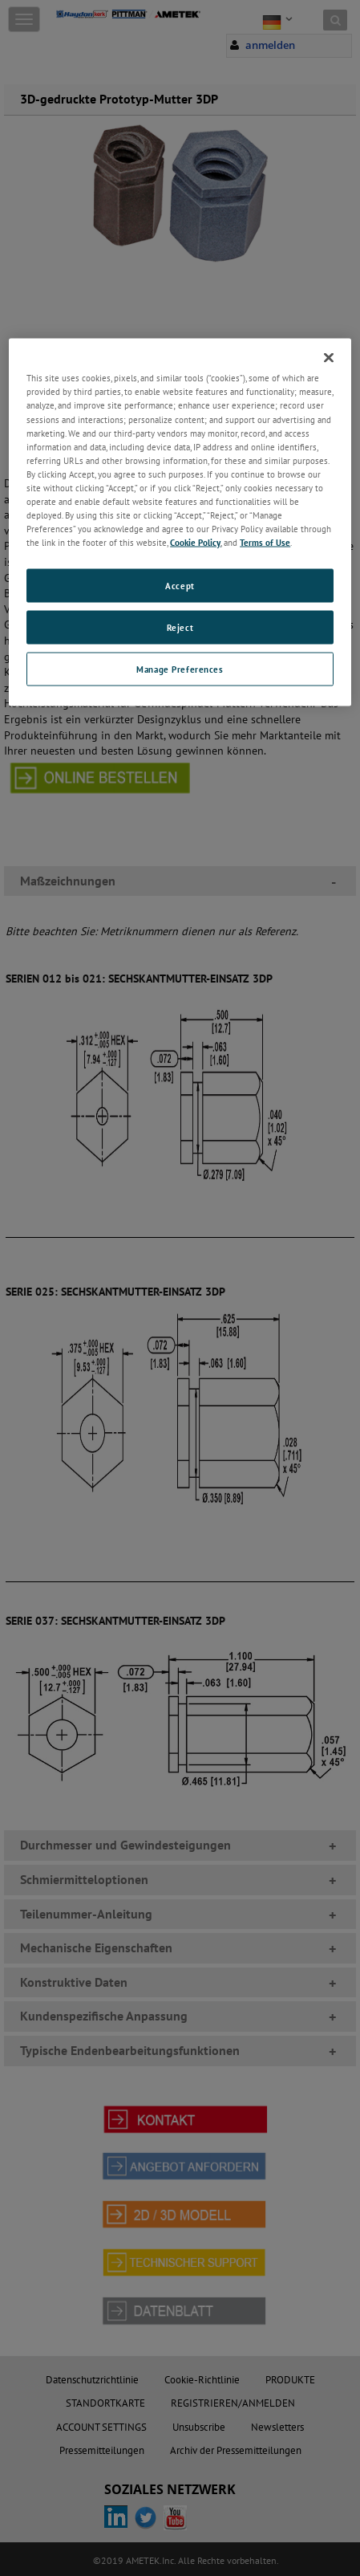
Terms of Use (265, 542)
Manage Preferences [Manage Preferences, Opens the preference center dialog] (179, 669)
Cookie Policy (195, 542)
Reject (180, 627)
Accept (179, 586)
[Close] (328, 358)
